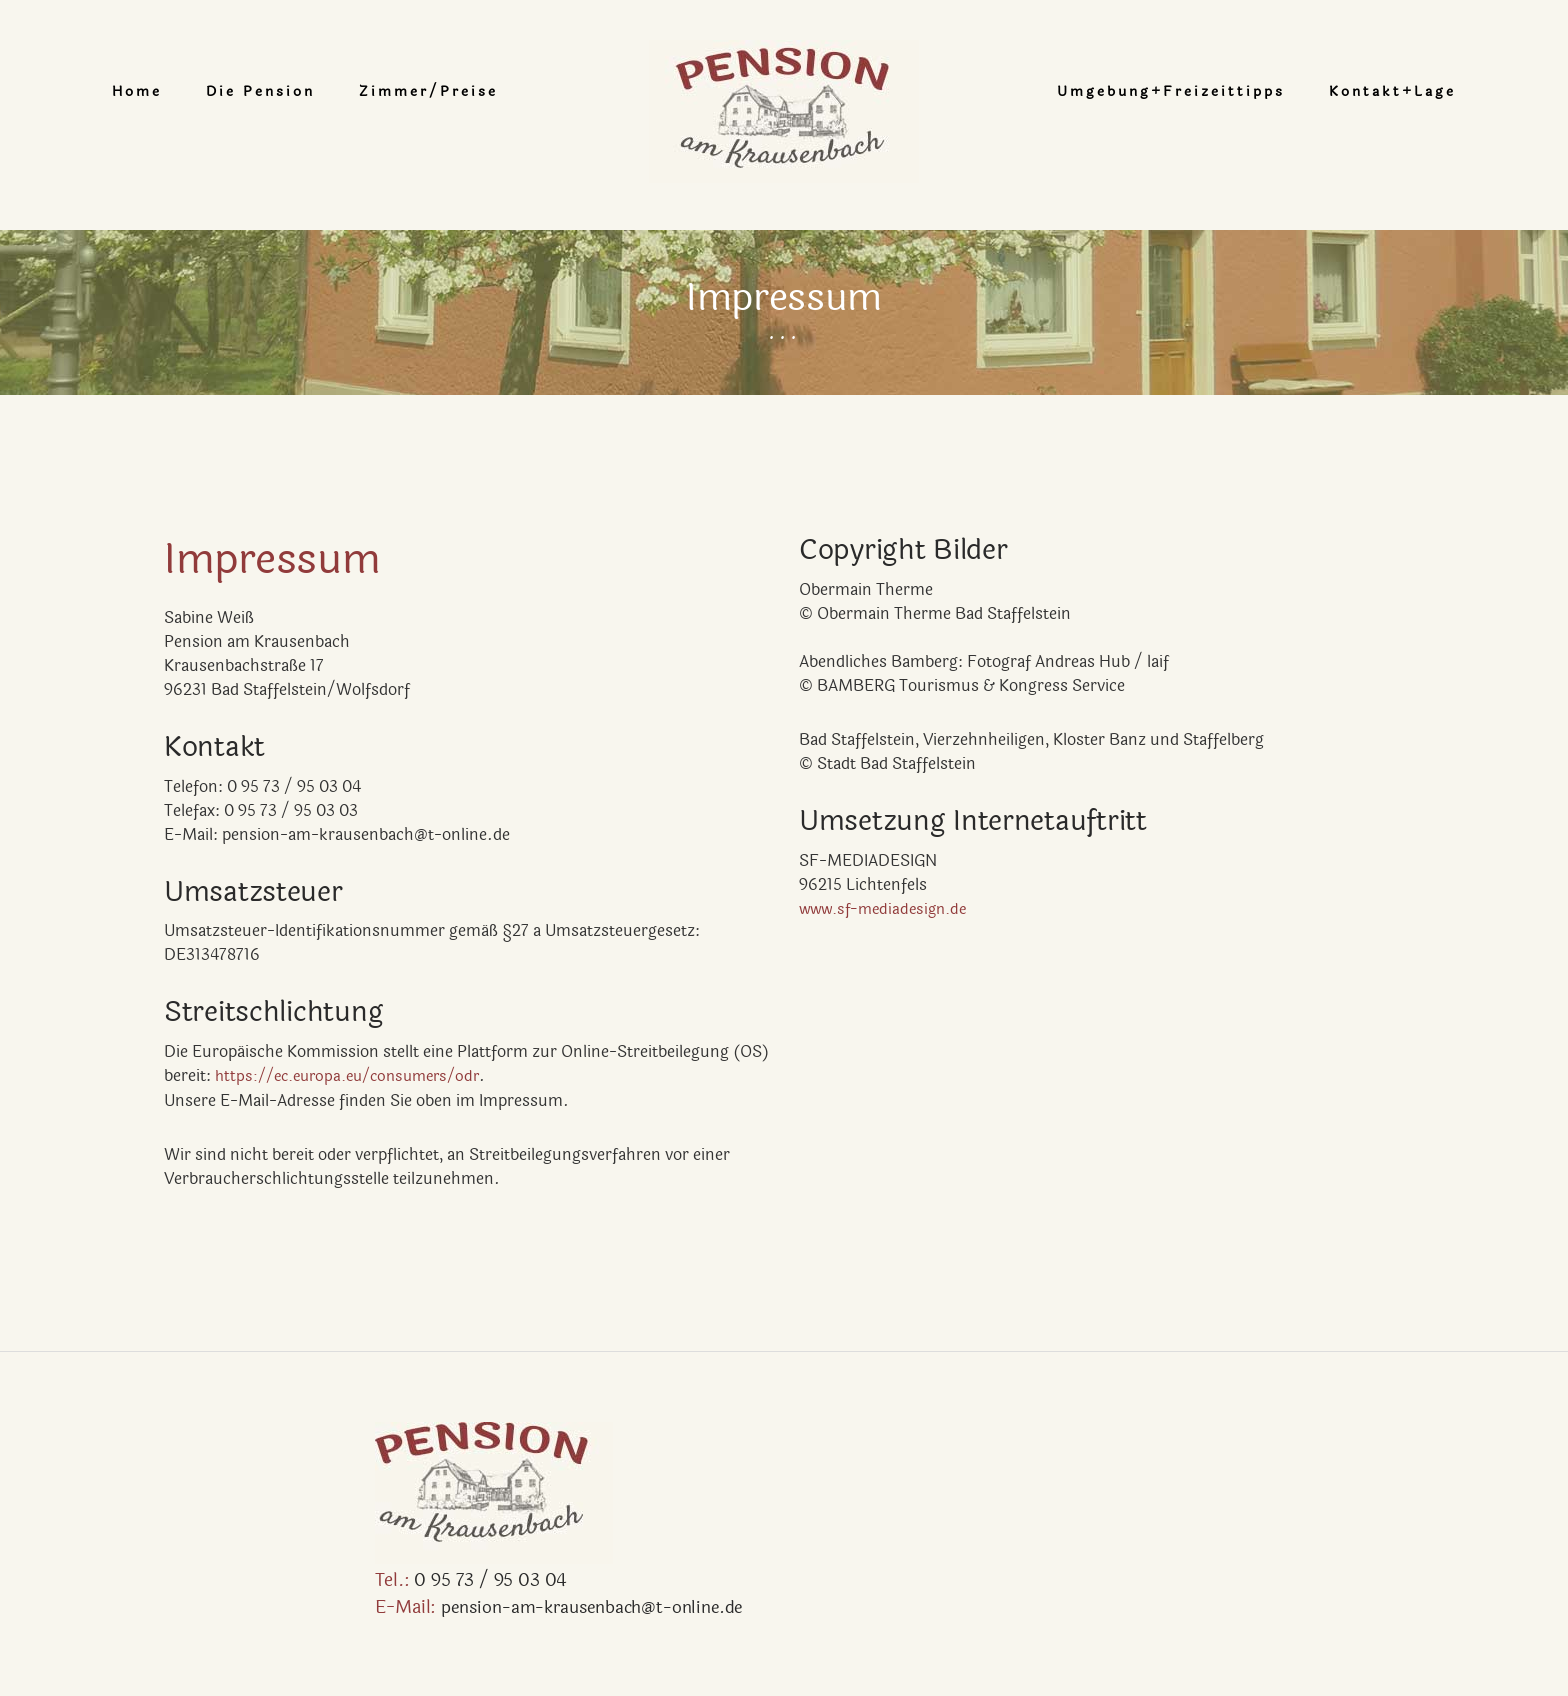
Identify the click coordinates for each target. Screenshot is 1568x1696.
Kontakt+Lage (1320, 92)
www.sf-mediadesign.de (888, 909)
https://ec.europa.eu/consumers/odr (357, 1076)
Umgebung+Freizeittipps (1099, 92)
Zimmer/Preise (500, 92)
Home (209, 92)
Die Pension (332, 92)
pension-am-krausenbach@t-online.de (389, 1608)
